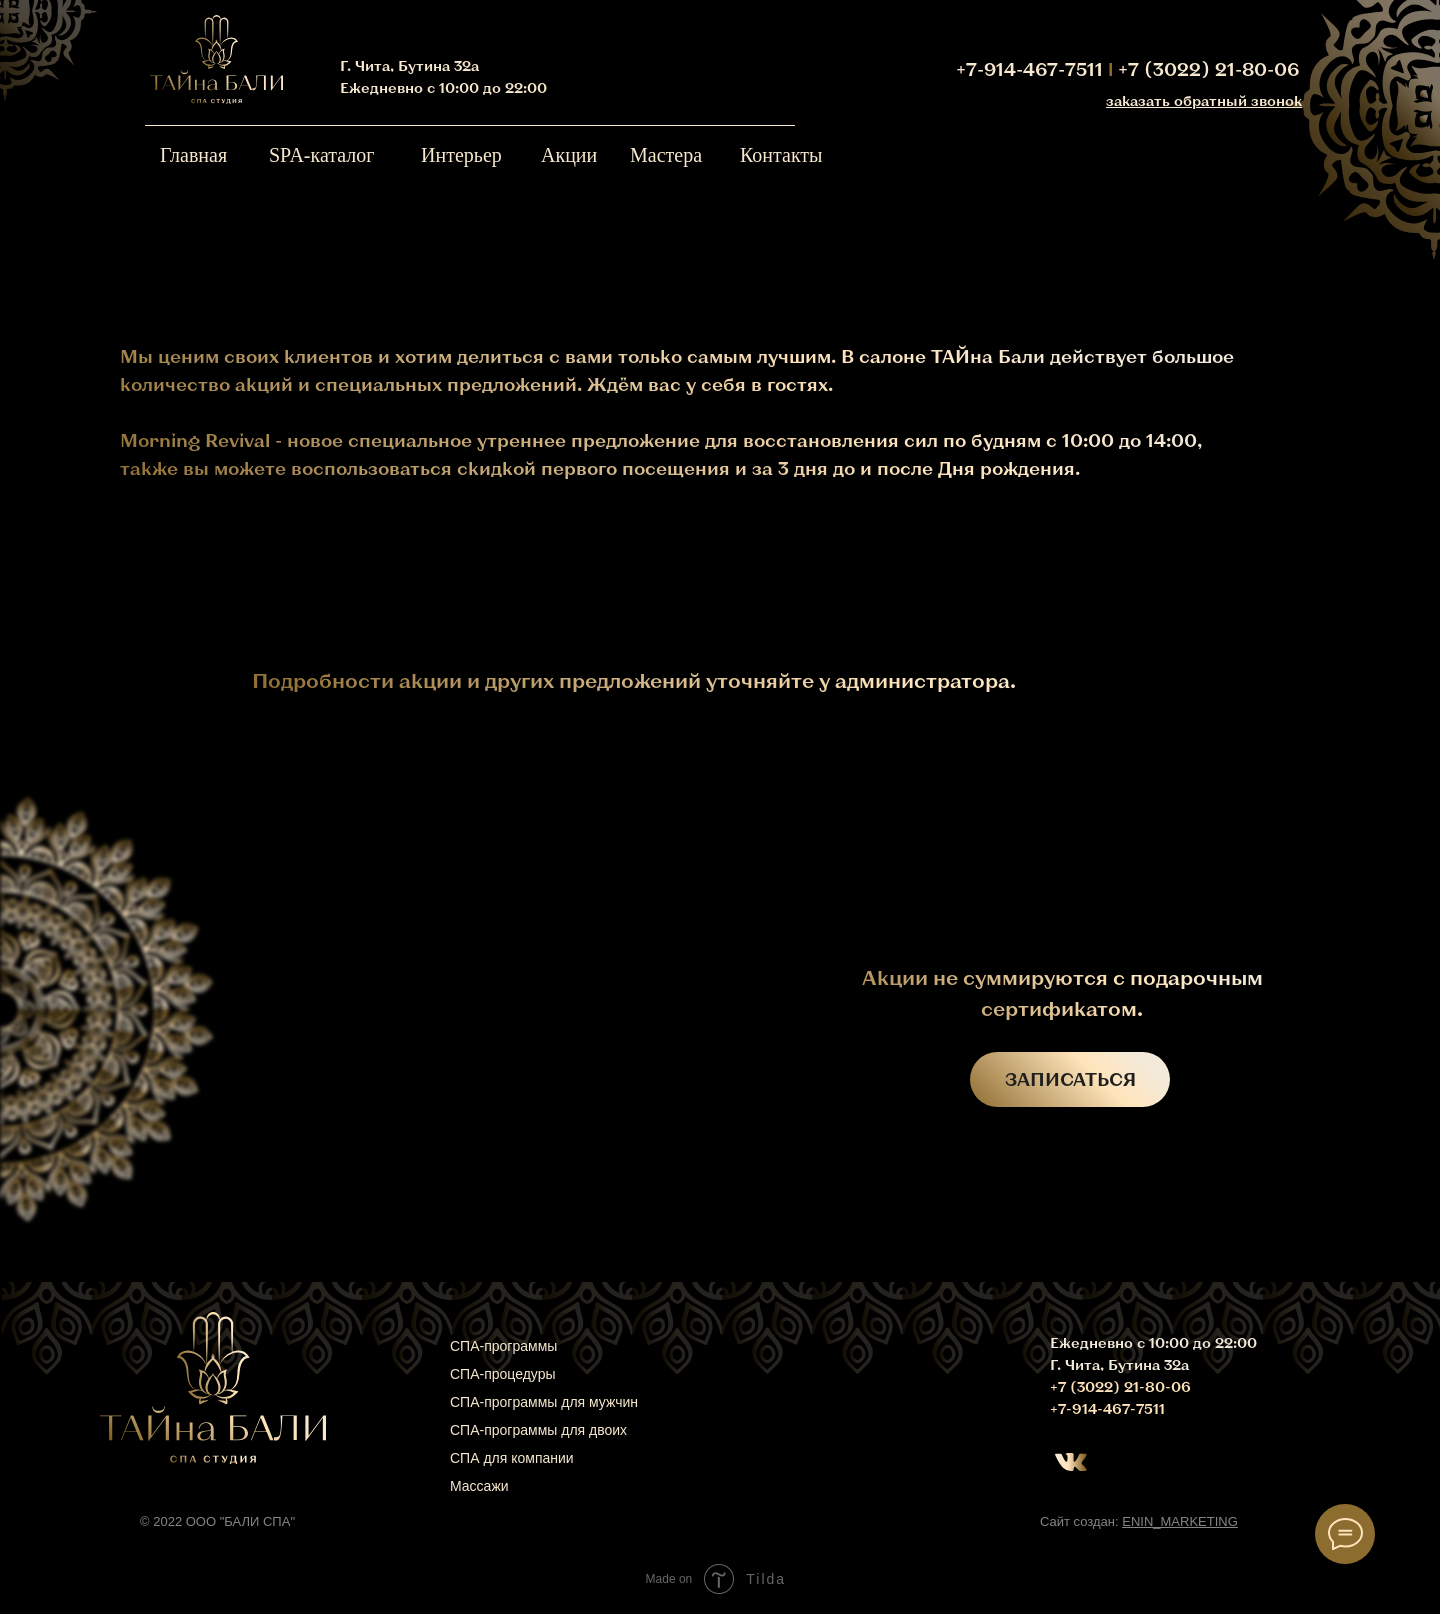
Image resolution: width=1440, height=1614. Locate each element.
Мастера (666, 155)
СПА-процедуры (503, 1374)
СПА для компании (512, 1458)
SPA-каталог (322, 155)
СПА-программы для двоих (538, 1430)
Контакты (781, 155)
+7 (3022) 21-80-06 (1208, 69)
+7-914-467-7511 (1029, 69)
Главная (193, 155)
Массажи (479, 1486)
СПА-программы (503, 1346)
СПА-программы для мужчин (544, 1402)
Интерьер (461, 155)
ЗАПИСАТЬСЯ (1070, 1079)
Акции (569, 155)
